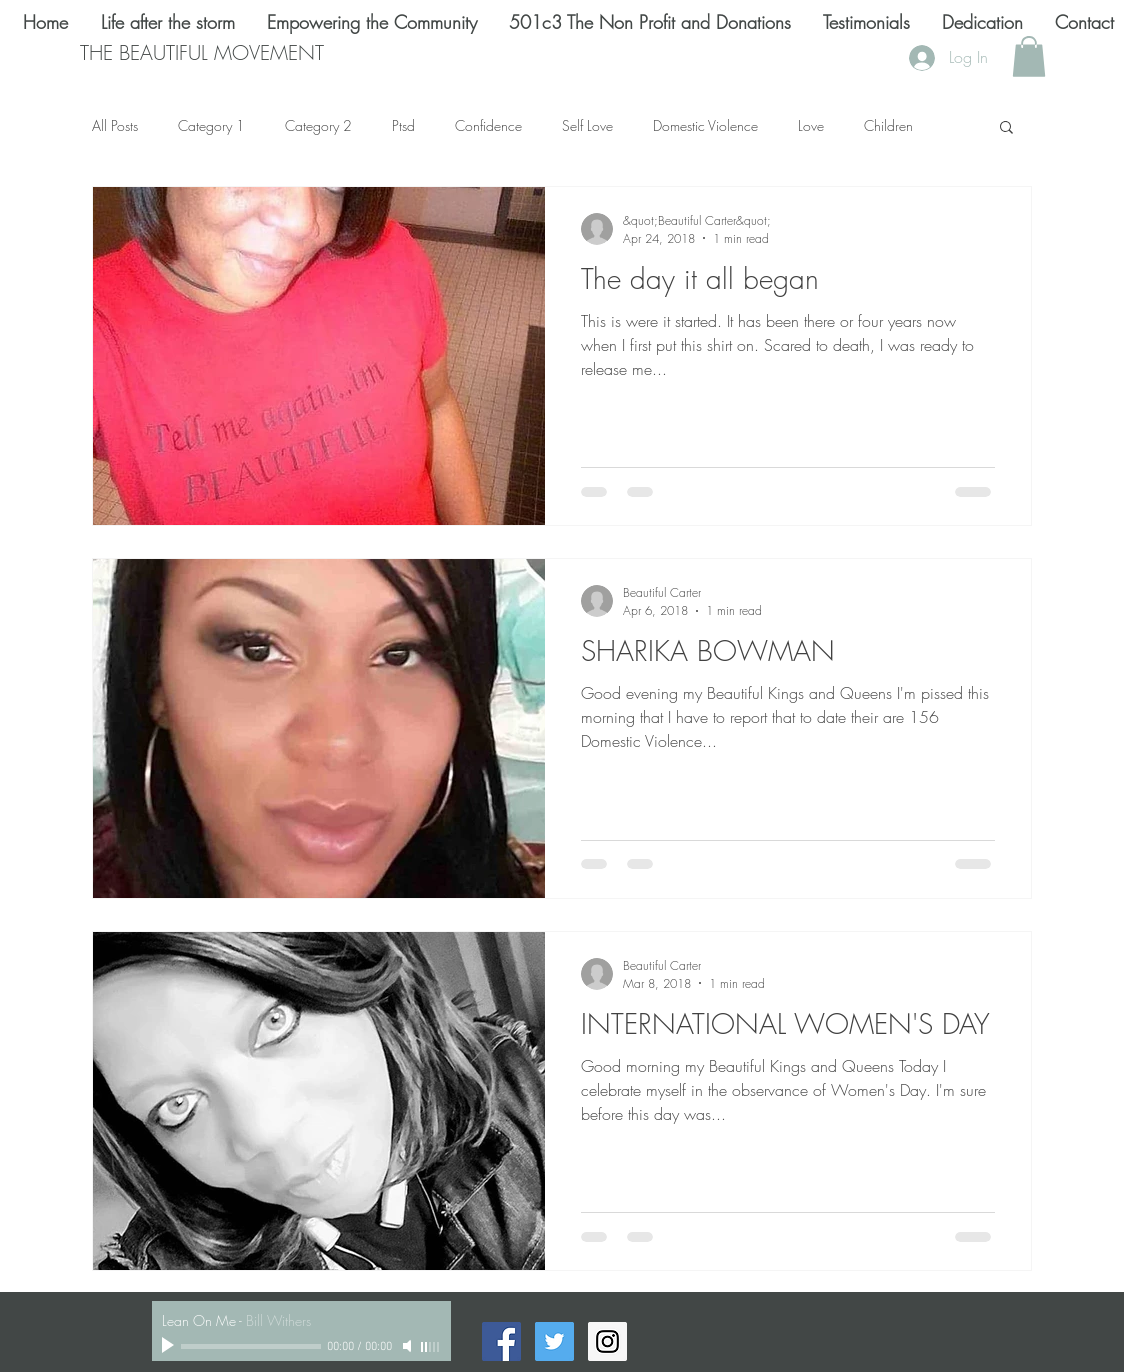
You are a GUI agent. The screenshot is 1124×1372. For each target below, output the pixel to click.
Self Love (587, 125)
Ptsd (403, 125)
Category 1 (211, 125)
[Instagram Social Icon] (607, 1341)
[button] (1029, 56)
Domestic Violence (705, 125)
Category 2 (318, 125)
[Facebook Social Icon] (501, 1341)
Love (811, 125)
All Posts (115, 125)
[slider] (431, 1347)
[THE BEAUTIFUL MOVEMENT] (201, 53)
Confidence (488, 125)
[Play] (170, 1346)
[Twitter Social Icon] (554, 1341)
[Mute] (409, 1346)
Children (888, 125)
